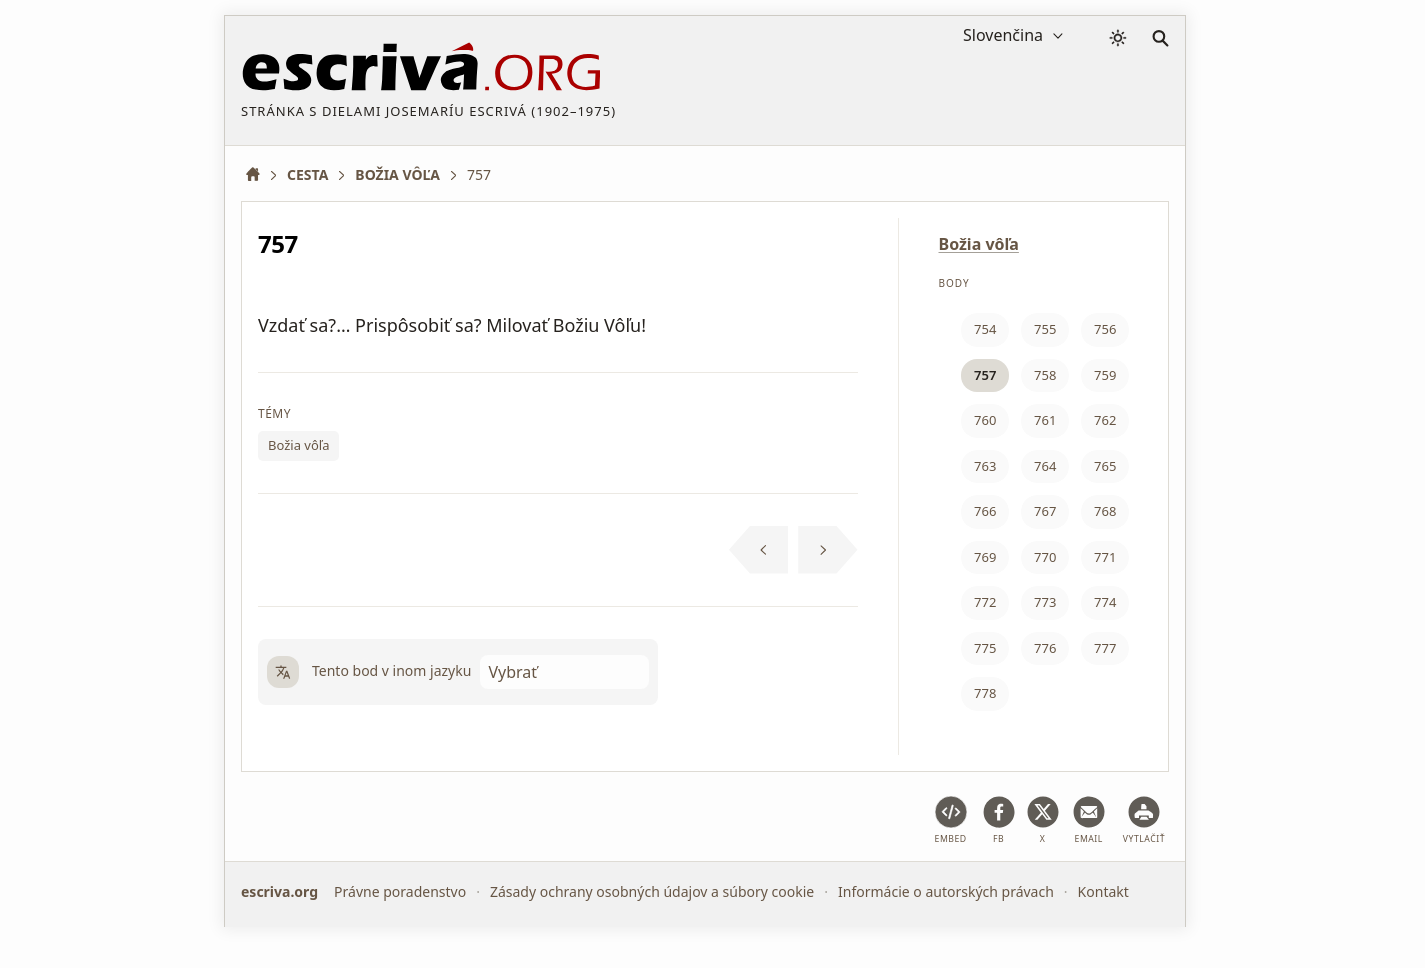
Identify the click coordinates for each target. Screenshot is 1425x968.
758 (1045, 375)
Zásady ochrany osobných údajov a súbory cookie (652, 891)
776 (1045, 648)
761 (1045, 420)
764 (1045, 466)
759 (1105, 375)
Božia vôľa (298, 445)
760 (985, 420)
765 (1105, 466)
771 (1105, 557)
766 (985, 511)
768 (1105, 511)
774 (1105, 602)
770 (1045, 557)
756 (1105, 329)
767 (1045, 511)
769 (985, 557)
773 (1045, 602)
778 (985, 693)
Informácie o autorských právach (946, 891)
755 (1045, 329)
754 (985, 329)
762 (1105, 420)
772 (985, 602)
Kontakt (1103, 891)
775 (985, 648)
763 (985, 466)
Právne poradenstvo (400, 891)
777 (1105, 648)
